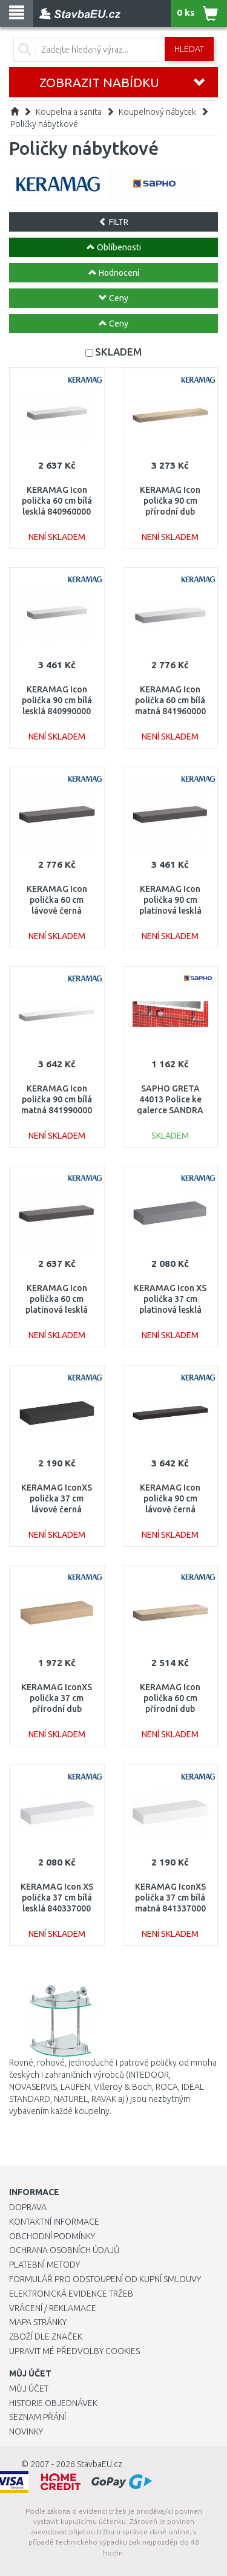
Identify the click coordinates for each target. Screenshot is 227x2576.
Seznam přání (37, 2417)
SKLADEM (118, 351)
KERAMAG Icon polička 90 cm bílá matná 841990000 (56, 1099)
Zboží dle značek (45, 2336)
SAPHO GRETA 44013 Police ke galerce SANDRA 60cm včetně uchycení (170, 1110)
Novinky (26, 2431)
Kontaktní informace (54, 2221)
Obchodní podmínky (52, 2236)
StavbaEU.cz (99, 2464)
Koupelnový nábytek (157, 112)
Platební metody (44, 2264)
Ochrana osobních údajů (64, 2250)
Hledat (189, 49)
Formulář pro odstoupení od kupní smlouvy (105, 2279)
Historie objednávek (53, 2403)
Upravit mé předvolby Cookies (74, 2351)
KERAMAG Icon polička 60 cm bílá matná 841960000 (170, 700)
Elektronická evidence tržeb (71, 2293)
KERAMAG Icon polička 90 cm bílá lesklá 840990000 (57, 700)
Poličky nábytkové (44, 124)
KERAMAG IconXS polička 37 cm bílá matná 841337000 (170, 1897)
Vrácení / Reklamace (52, 2308)
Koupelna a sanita (69, 112)
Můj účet (28, 2388)
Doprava (28, 2207)
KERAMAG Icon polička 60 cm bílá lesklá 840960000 (57, 500)
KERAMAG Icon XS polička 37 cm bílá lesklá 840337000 (57, 1897)
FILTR (113, 222)
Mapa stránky (38, 2322)
